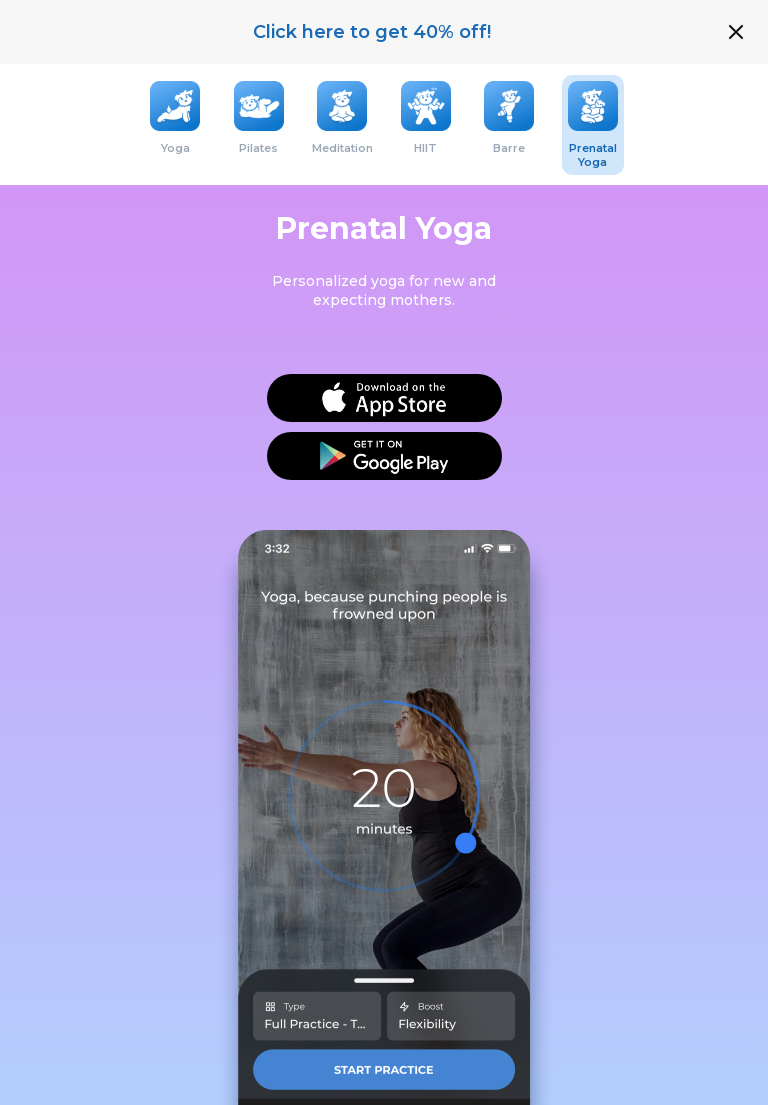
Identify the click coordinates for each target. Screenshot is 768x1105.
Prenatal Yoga (593, 155)
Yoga (175, 148)
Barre (509, 148)
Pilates (258, 148)
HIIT (425, 148)
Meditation (342, 148)
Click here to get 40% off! (372, 32)
